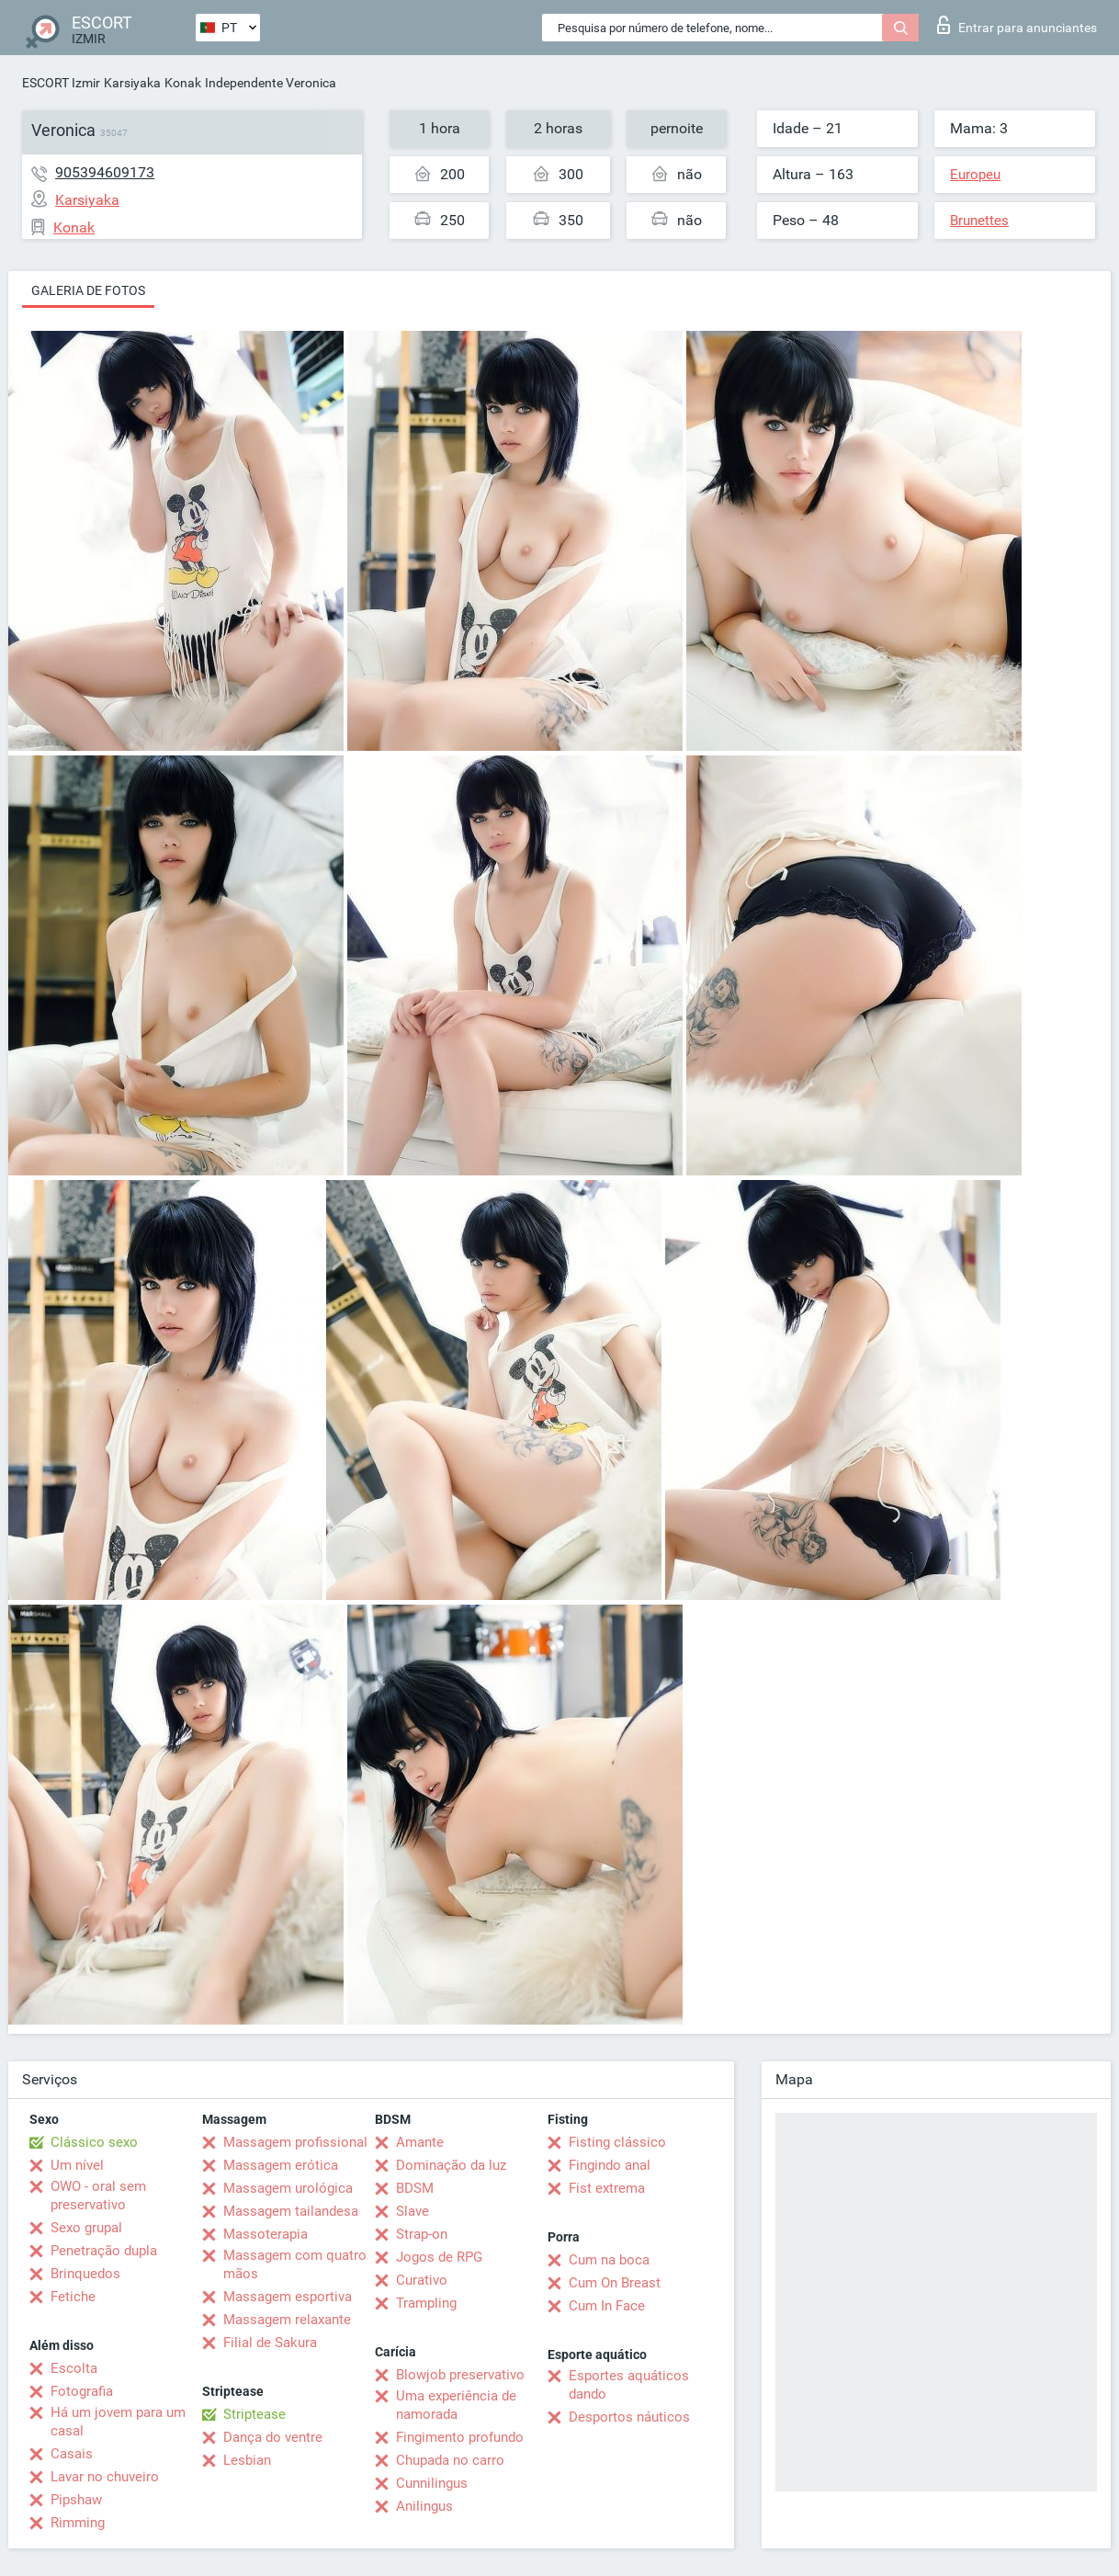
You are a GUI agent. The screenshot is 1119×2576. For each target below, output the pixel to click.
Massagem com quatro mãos (295, 2264)
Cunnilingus (432, 2483)
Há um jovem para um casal (118, 2421)
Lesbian (247, 2460)
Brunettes (979, 220)
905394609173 (104, 172)
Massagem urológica (288, 2188)
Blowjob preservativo (460, 2374)
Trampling (426, 2303)
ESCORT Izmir (61, 82)
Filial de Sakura (270, 2342)
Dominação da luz (451, 2165)
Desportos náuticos (629, 2417)
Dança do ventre (272, 2437)
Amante (420, 2142)
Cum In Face (607, 2306)
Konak (182, 82)
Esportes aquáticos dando (629, 2384)
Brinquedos (85, 2273)
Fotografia (82, 2391)
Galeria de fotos (88, 290)
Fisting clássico (617, 2142)
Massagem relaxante (287, 2319)
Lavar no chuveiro (105, 2476)
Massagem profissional (295, 2142)
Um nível (77, 2165)
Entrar (1017, 25)
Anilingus (424, 2506)
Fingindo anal (609, 2165)
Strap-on (421, 2234)
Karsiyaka (132, 82)
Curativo (421, 2280)
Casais (72, 2453)
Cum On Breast (615, 2283)
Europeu (975, 174)
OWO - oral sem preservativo (98, 2195)
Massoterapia (265, 2234)
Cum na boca (609, 2260)
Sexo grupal (86, 2227)
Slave (412, 2211)
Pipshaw (76, 2499)
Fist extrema (607, 2188)
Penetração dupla (104, 2250)
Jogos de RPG (439, 2257)
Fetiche (73, 2296)
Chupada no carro (450, 2460)
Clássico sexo (94, 2142)
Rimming (78, 2522)
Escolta (74, 2368)
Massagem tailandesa (290, 2211)
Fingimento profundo (460, 2437)
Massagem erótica (280, 2165)
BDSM (415, 2188)
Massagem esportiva (287, 2296)
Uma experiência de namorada (456, 2405)
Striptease (254, 2414)
